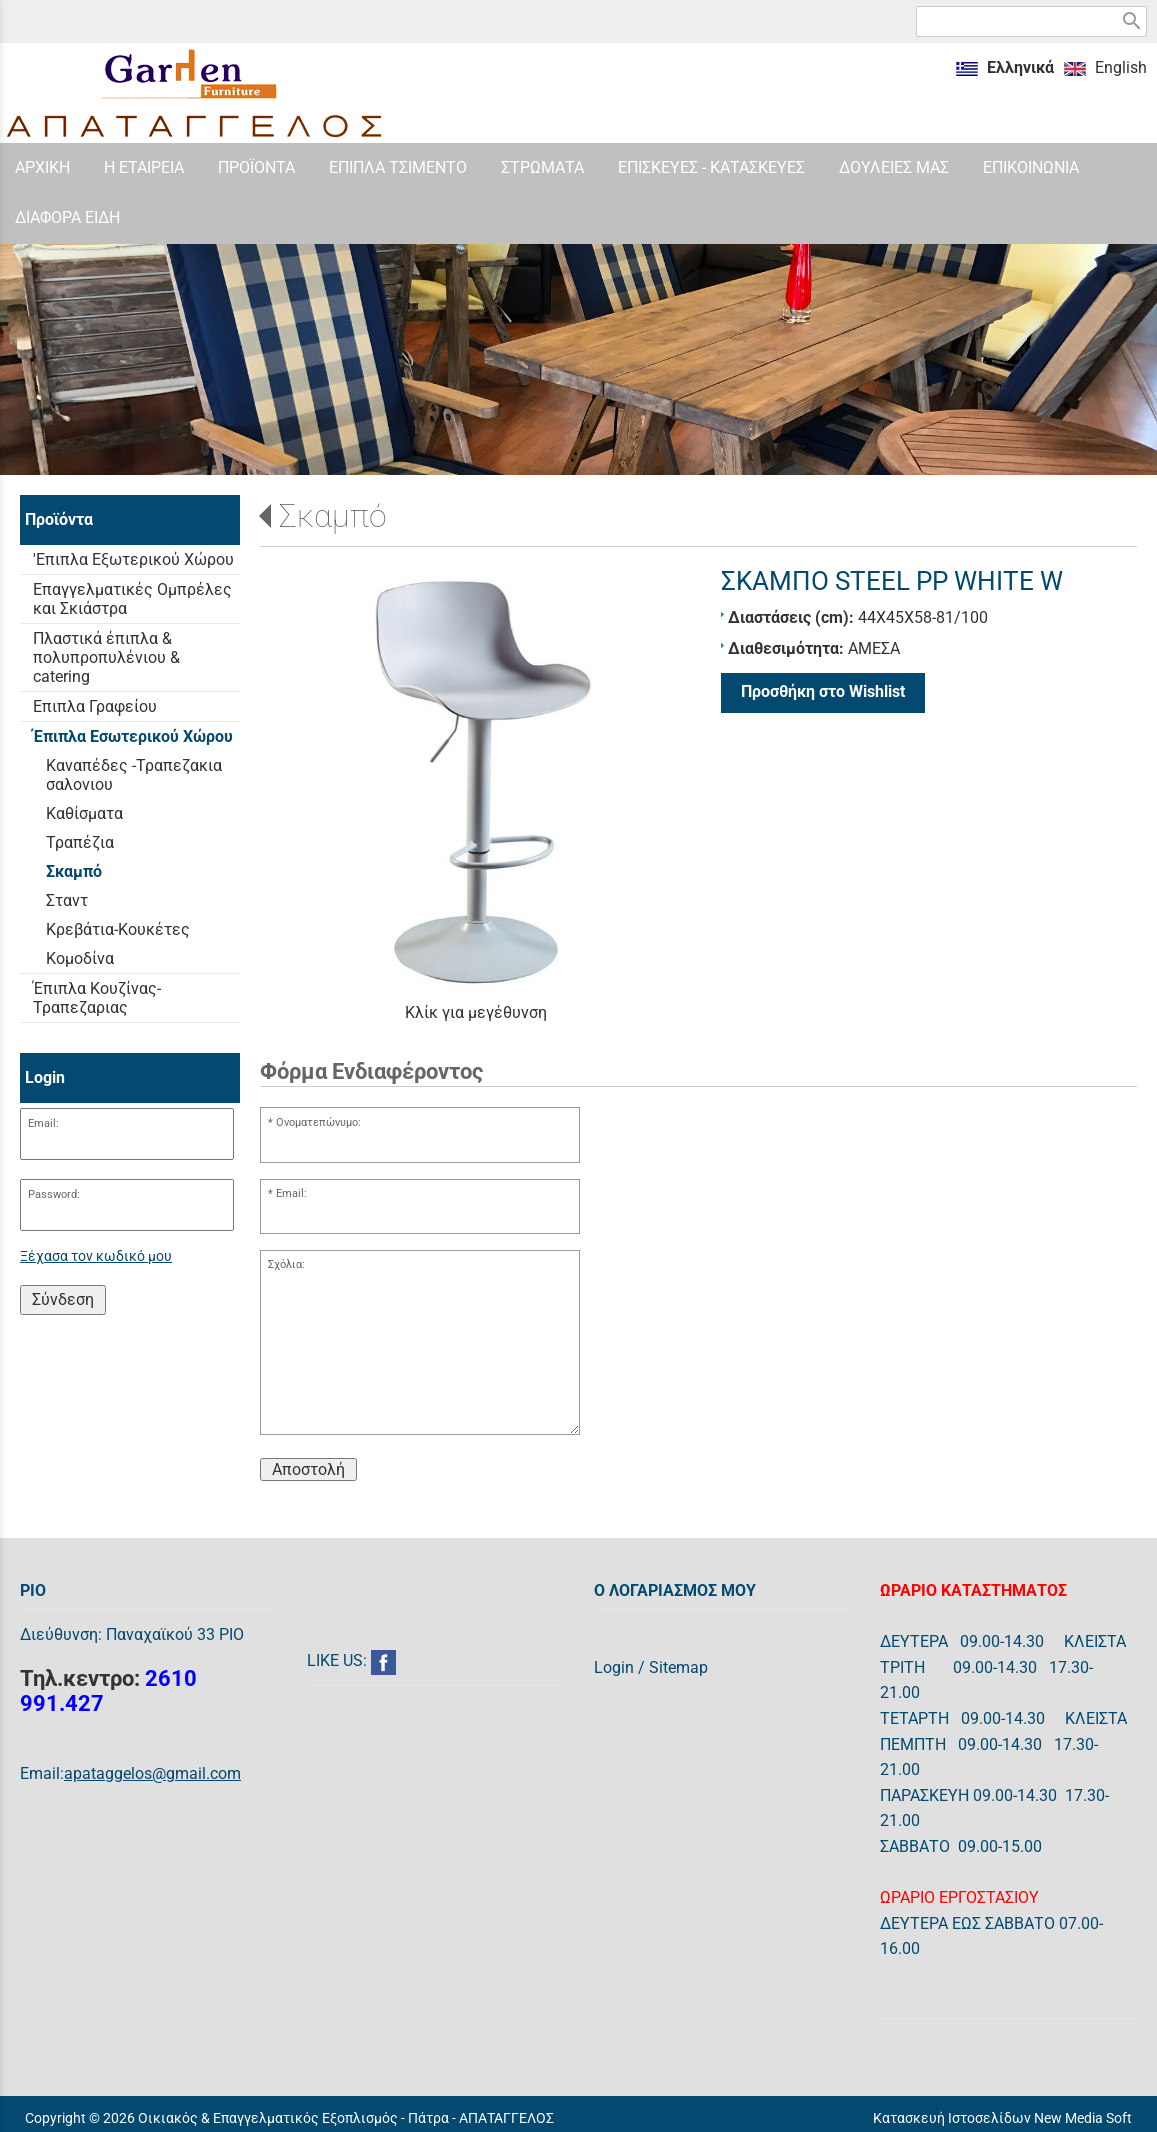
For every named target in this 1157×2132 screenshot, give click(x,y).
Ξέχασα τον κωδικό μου (96, 1256)
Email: (43, 1123)
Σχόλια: (286, 1264)
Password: (54, 1194)
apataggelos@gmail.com (152, 1773)
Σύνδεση (63, 1299)
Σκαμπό (333, 516)
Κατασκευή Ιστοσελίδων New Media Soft (1002, 2118)
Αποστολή (308, 1469)
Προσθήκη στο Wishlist (823, 691)
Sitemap (678, 1667)
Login (614, 1667)
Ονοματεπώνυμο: (318, 1122)
